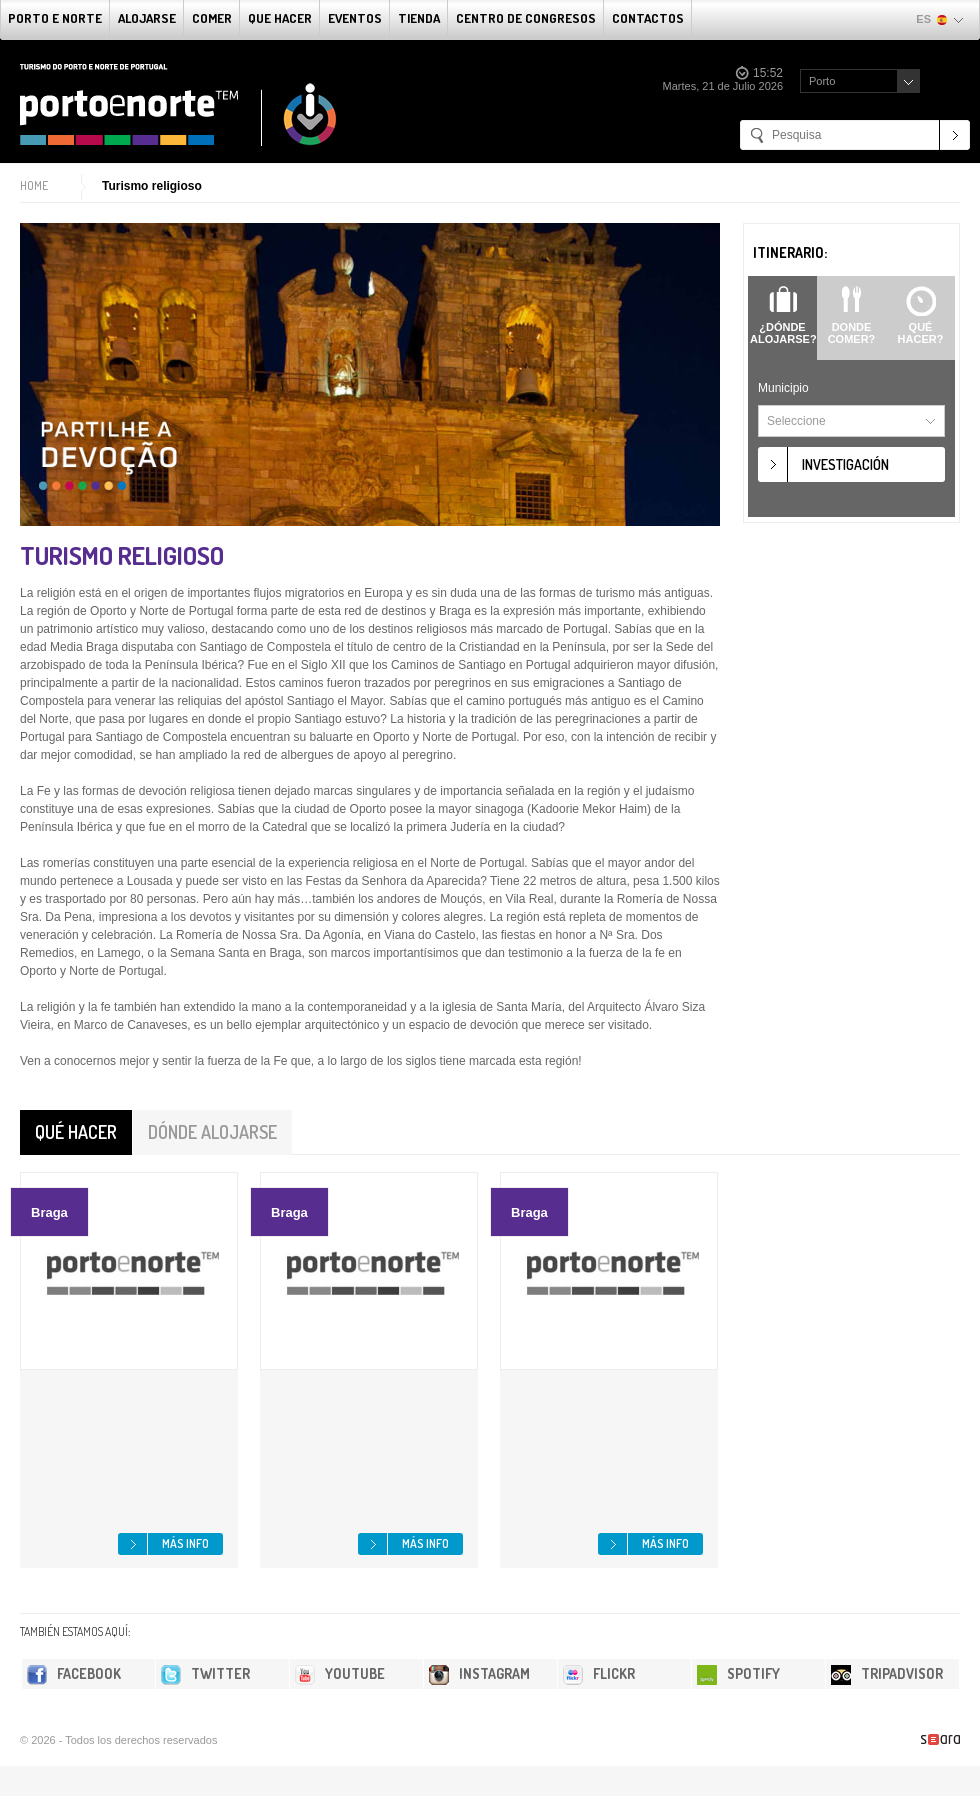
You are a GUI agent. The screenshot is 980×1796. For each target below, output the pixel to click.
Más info (185, 1543)
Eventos (355, 18)
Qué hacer (76, 1132)
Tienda (419, 18)
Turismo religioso (152, 186)
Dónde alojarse (212, 1132)
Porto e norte (55, 18)
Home (34, 185)
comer (212, 18)
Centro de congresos (526, 18)
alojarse (147, 18)
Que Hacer (280, 18)
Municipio (783, 388)
